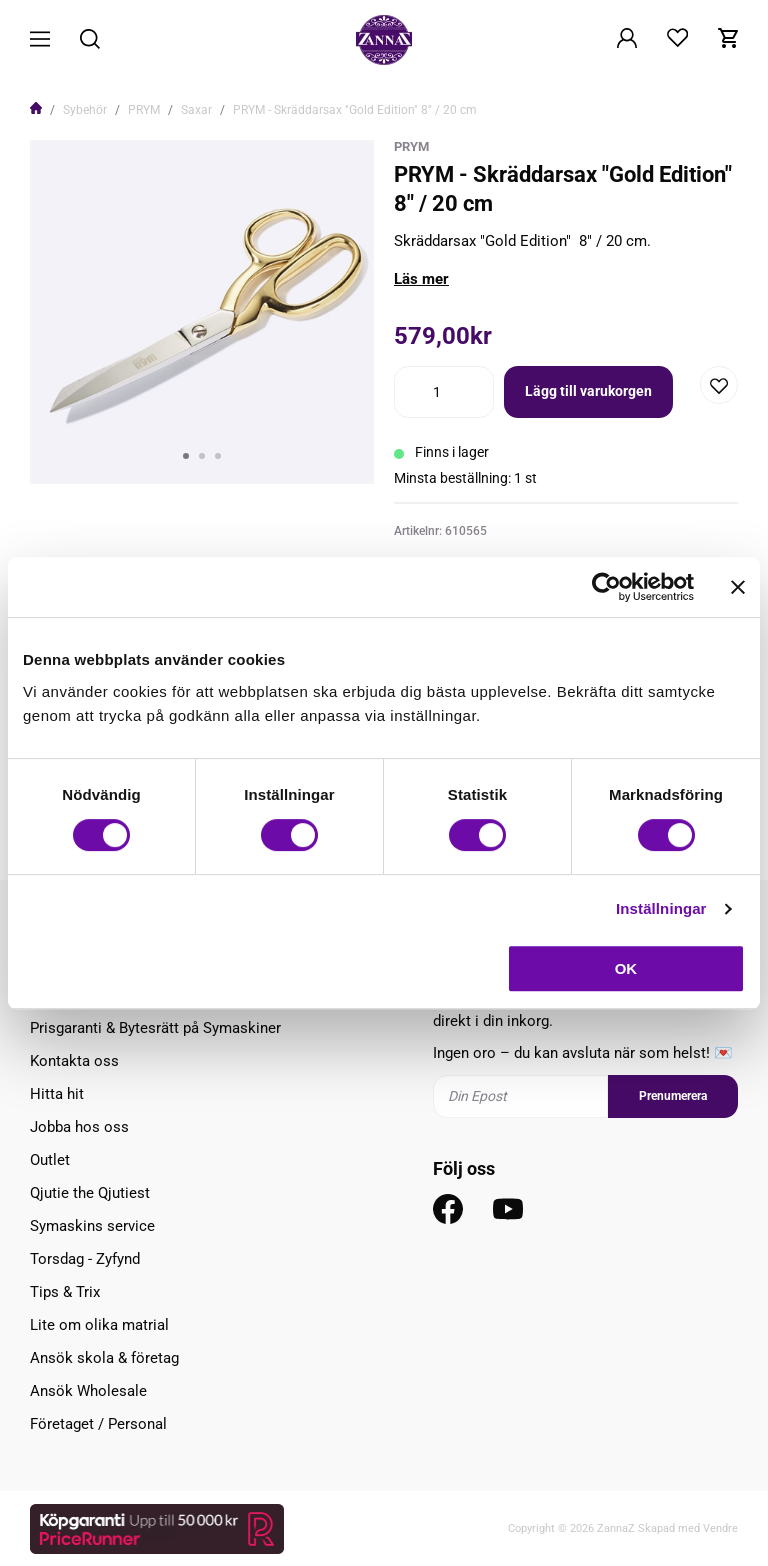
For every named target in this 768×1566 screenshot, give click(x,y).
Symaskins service (92, 1226)
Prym (411, 146)
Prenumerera (673, 1096)
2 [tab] (202, 456)
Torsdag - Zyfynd (85, 1259)
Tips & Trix (65, 1292)
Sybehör (85, 110)
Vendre (720, 1528)
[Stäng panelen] (738, 587)
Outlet (50, 1160)
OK (626, 968)
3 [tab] (218, 456)
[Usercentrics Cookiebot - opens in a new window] (606, 587)
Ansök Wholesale (88, 1391)
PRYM (144, 110)
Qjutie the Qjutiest (90, 1193)
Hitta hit (57, 1094)
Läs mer (421, 279)
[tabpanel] (202, 312)
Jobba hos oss (79, 1127)
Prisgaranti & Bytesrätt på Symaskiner (155, 1028)
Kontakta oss (74, 1061)
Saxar (196, 110)
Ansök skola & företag (104, 1358)
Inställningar (661, 908)
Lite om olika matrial (99, 1325)
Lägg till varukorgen (588, 391)
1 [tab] (186, 456)
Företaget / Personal (98, 1424)
